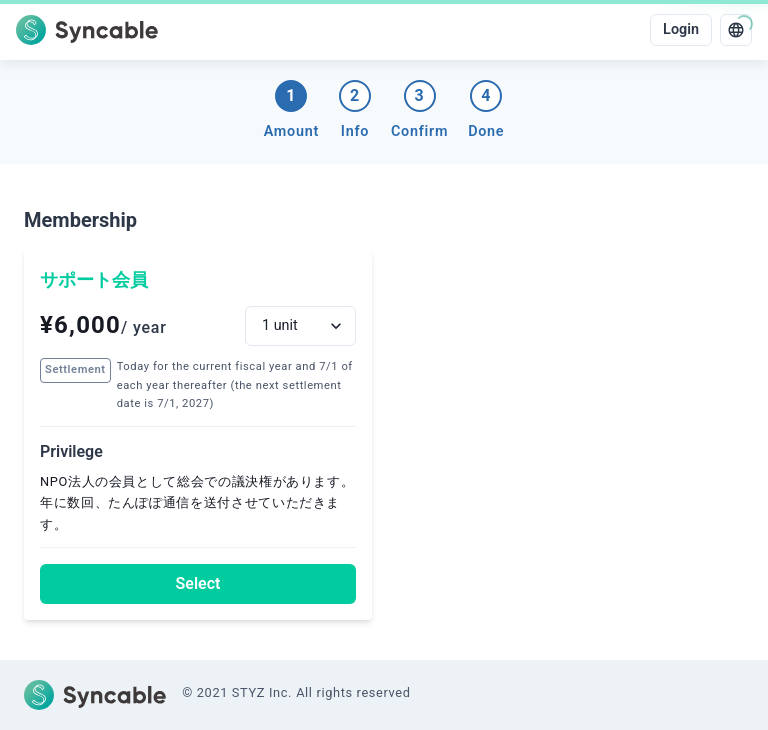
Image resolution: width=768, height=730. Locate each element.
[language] (736, 30)
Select (198, 583)
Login (681, 29)
